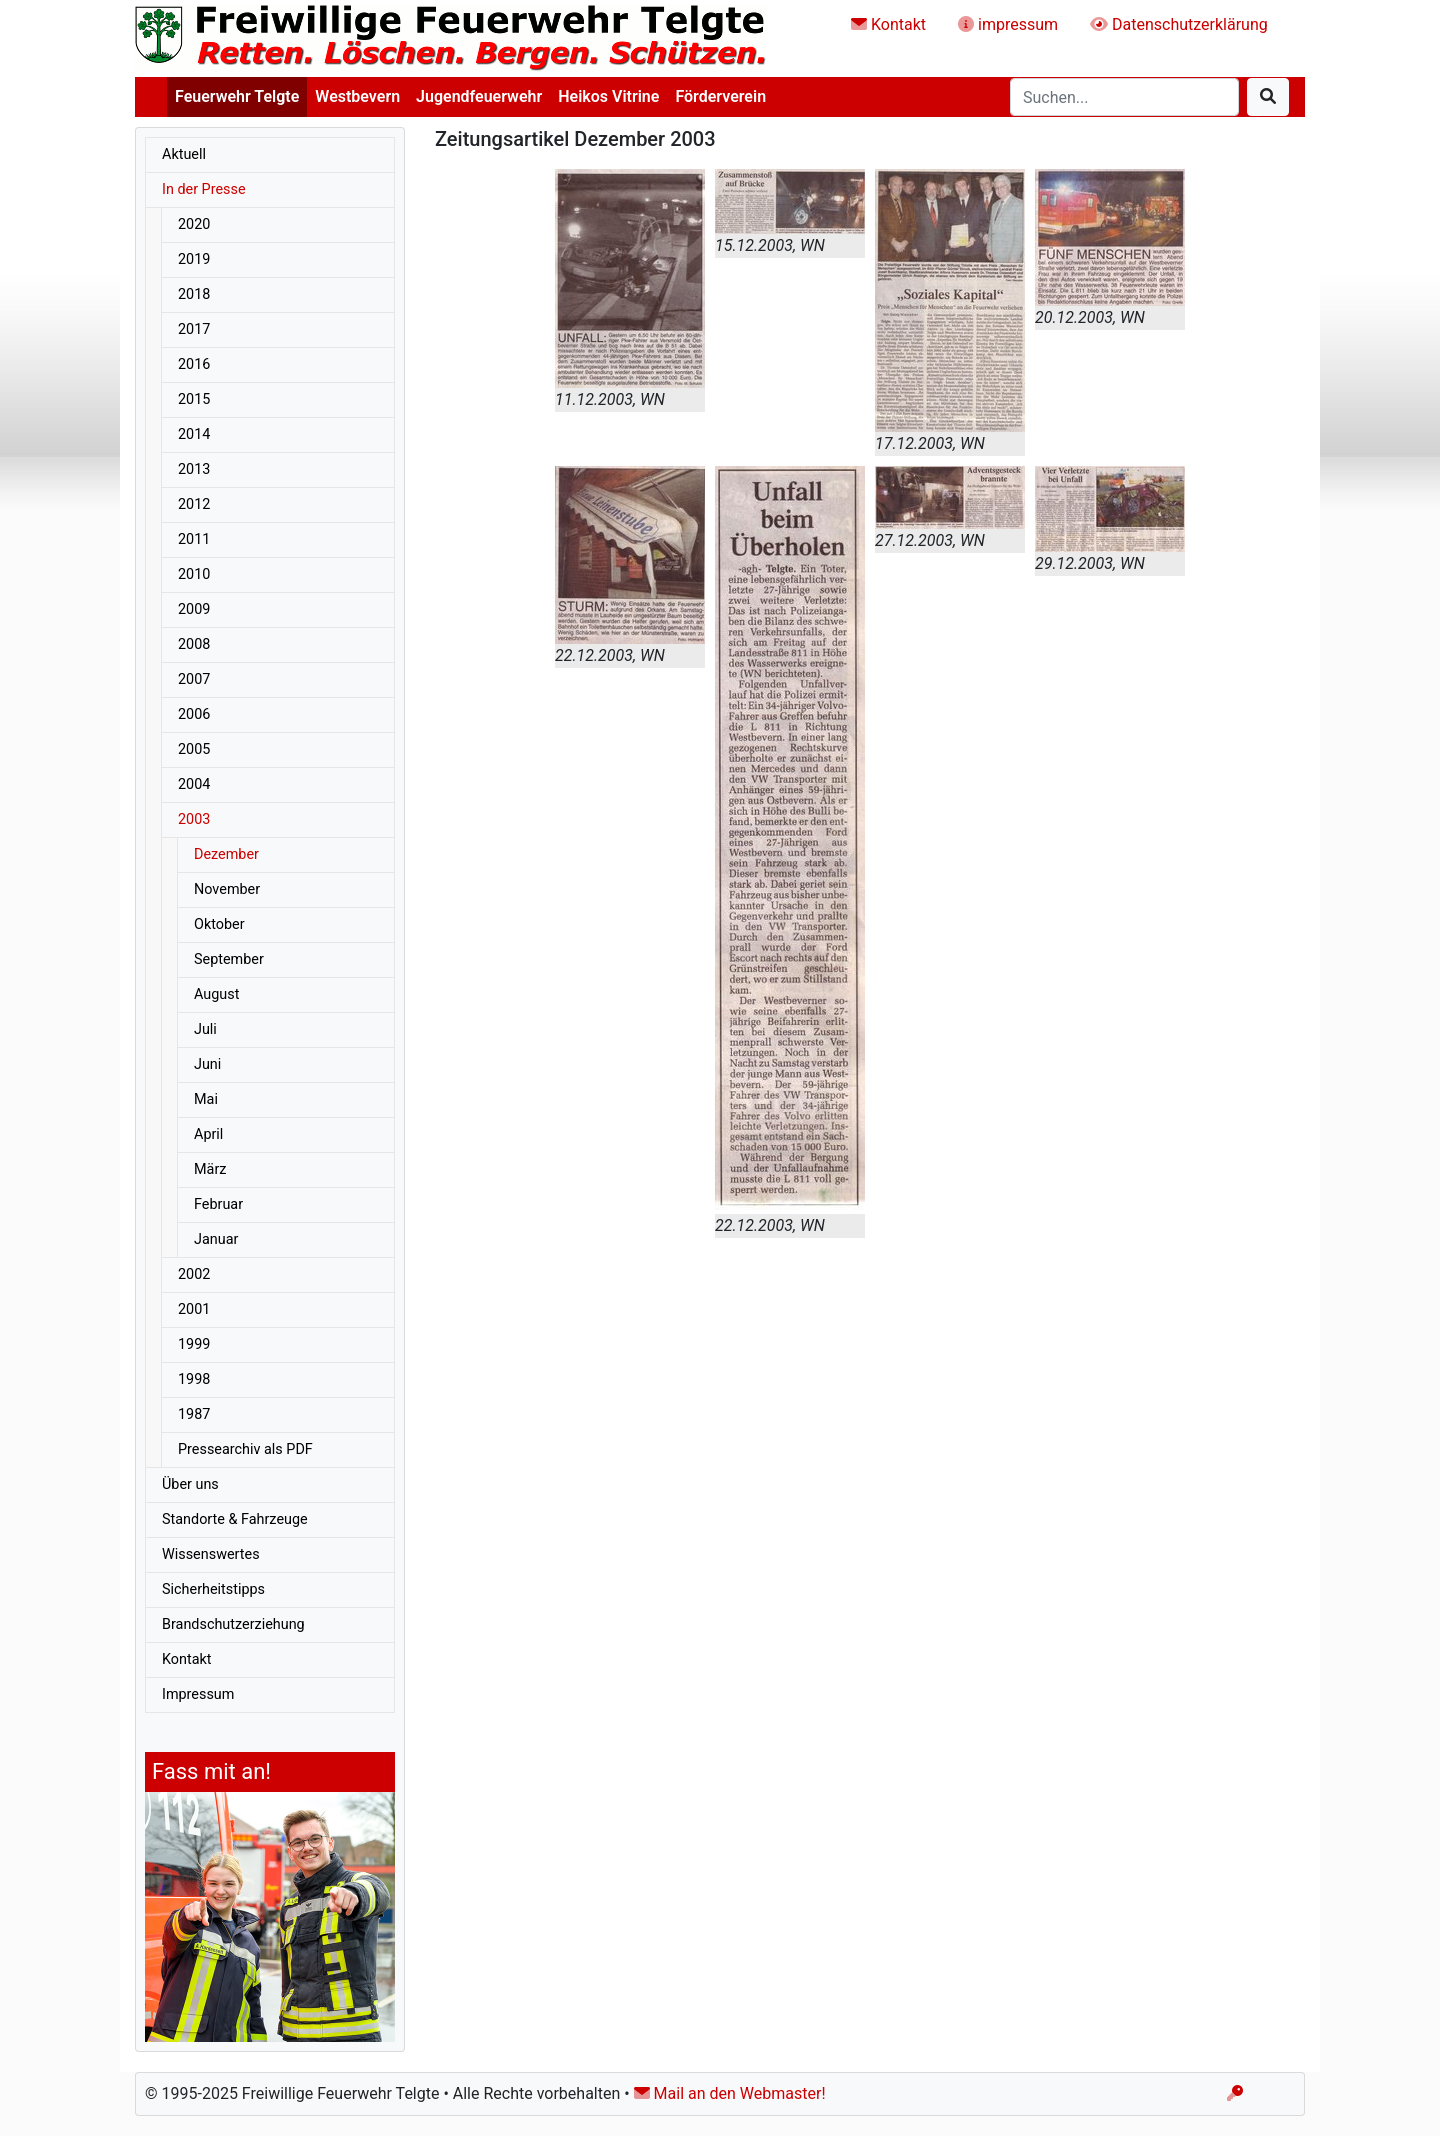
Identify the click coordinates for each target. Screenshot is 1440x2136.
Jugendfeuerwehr (479, 96)
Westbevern (357, 96)
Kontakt (888, 24)
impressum (1008, 24)
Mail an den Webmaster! (730, 2093)
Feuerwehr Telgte (237, 96)
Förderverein (720, 96)
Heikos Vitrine (608, 96)
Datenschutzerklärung (1179, 24)
